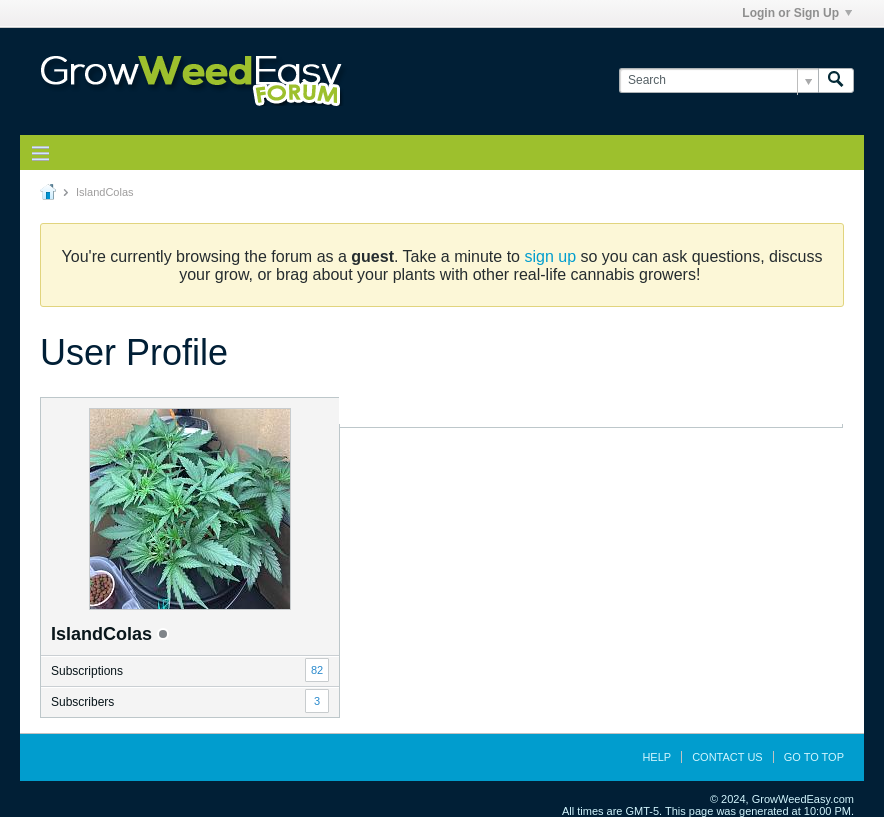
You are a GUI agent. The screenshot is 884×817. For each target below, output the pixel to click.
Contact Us (727, 757)
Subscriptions (87, 671)
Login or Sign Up (797, 13)
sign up (550, 256)
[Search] (718, 80)
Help (656, 757)
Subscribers (82, 702)
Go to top (814, 757)
